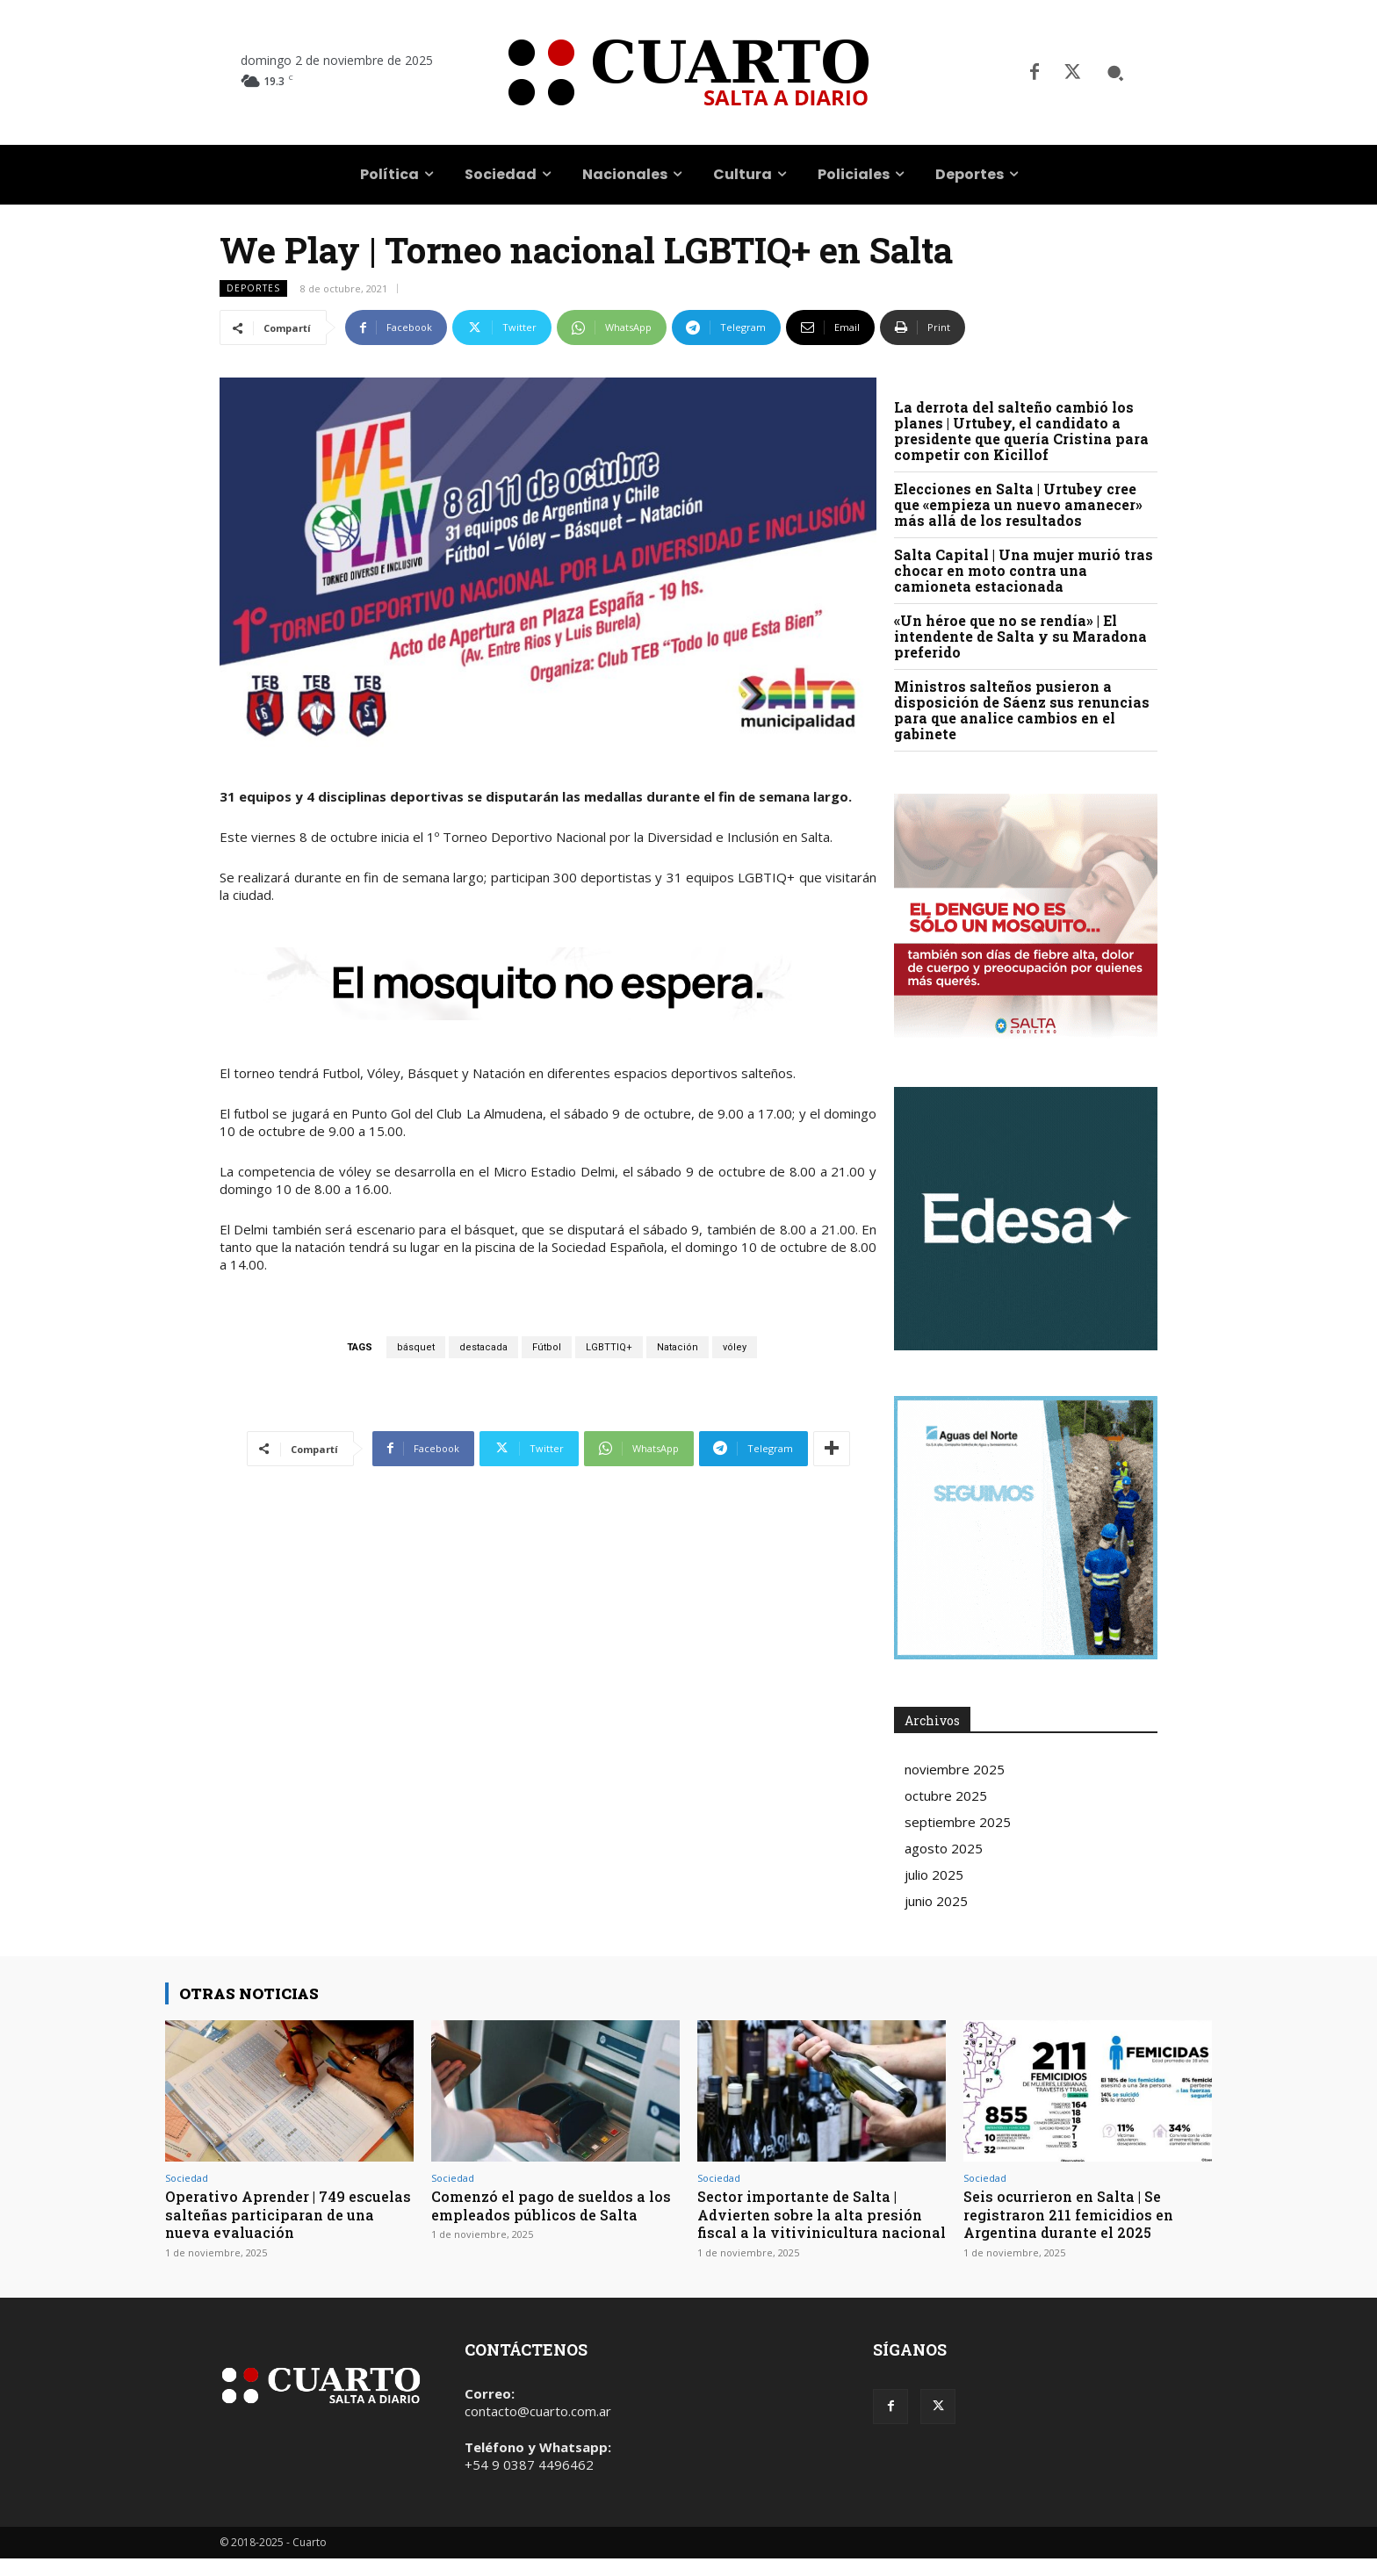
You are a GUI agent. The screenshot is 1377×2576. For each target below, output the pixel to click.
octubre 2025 (946, 1795)
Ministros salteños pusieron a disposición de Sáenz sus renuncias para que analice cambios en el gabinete (1022, 710)
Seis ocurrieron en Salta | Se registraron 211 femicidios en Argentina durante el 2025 (1074, 2214)
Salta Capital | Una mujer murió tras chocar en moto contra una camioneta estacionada (1023, 570)
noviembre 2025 (955, 1769)
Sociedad (186, 2178)
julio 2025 (934, 1874)
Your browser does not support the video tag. (1025, 1218)
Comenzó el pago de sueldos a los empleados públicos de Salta (552, 2205)
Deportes (253, 288)
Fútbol (546, 1347)
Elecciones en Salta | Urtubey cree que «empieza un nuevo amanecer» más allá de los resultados (1018, 504)
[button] (1115, 73)
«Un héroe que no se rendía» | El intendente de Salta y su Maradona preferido (1020, 636)
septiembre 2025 (958, 1822)
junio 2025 (936, 1901)
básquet (416, 1347)
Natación (677, 1347)
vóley (734, 1347)
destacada (483, 1347)
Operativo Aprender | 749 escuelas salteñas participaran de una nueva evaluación (282, 2214)
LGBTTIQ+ (609, 1347)
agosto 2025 (944, 1848)
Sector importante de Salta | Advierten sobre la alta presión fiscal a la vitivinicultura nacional (816, 2223)
